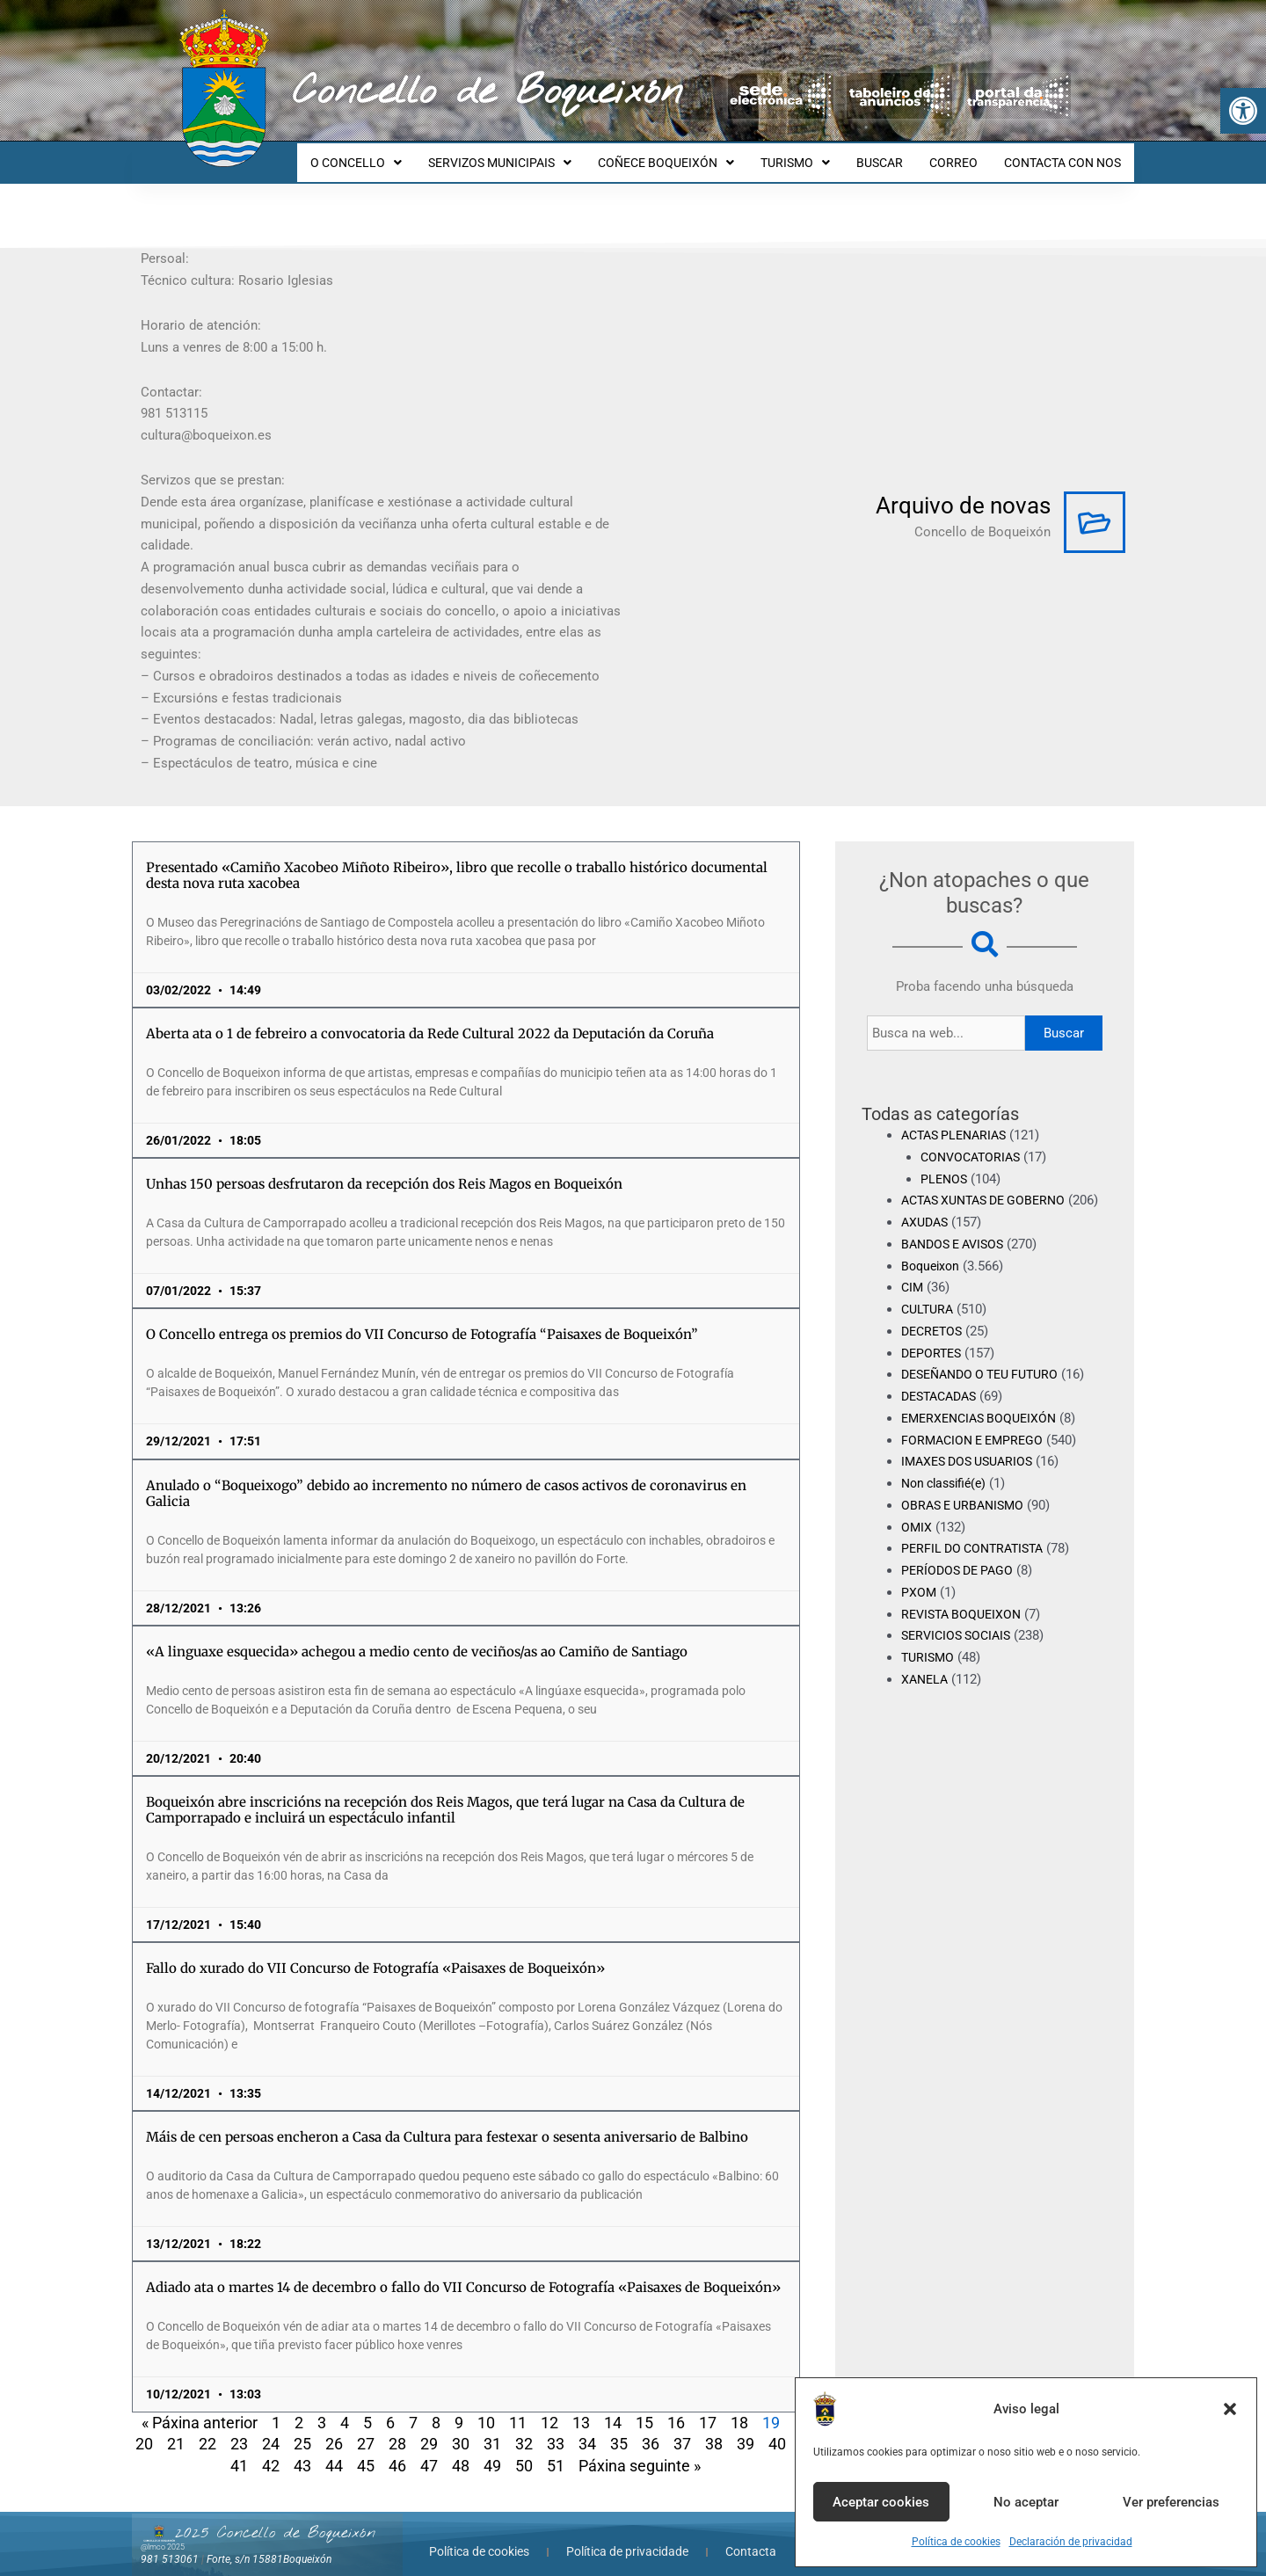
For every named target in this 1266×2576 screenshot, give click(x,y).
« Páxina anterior (200, 2407)
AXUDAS (926, 1228)
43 (302, 2450)
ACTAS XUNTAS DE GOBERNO (990, 1184)
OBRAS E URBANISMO (966, 1511)
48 (460, 2450)
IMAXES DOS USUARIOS (972, 1467)
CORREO (961, 155)
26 (334, 2428)
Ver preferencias (1171, 2502)
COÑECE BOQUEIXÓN (690, 155)
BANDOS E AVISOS (957, 1250)
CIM (913, 1293)
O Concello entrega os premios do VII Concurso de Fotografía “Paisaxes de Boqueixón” (422, 1318)
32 (524, 2428)
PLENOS (945, 1163)
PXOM (919, 1598)
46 (397, 2450)
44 (334, 2450)
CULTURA (929, 1315)
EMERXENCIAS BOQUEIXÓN (983, 1424)
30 (460, 2428)
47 (429, 2450)
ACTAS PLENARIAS (958, 1119)
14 (613, 2407)
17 (708, 2407)
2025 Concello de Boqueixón (275, 2517)
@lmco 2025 (163, 2531)
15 (644, 2407)
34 (587, 2428)
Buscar (1064, 1017)
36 (650, 2428)
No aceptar (1026, 2502)
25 (302, 2428)
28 (397, 2428)
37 (682, 2428)
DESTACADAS (943, 1402)
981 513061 (170, 2543)
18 (739, 2407)
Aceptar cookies (881, 2502)
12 (549, 2407)
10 (486, 2407)
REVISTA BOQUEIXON (965, 1619)
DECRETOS (934, 1337)
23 (239, 2428)
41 (239, 2450)
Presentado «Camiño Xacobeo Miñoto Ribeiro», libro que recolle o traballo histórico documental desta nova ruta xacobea (457, 859)
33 (555, 2428)
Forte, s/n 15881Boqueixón (269, 2543)
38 (714, 2428)
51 (555, 2450)
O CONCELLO (390, 155)
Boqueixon (932, 1271)
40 (777, 2428)
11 (518, 2407)
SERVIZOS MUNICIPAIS (528, 155)
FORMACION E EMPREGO (976, 1445)
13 (581, 2407)
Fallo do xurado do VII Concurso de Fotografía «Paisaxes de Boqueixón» (375, 1952)
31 (492, 2428)
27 (366, 2428)
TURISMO (813, 155)
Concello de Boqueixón (487, 92)
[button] (1243, 111)
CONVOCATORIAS (973, 1141)
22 (207, 2428)
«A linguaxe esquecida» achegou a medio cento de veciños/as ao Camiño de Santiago (417, 1635)
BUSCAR (892, 155)
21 (176, 2428)
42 (271, 2450)
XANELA (926, 1685)
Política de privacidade (627, 2536)
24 (271, 2428)
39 (745, 2428)
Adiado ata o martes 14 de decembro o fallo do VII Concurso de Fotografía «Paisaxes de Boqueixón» (463, 2271)
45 (366, 2450)
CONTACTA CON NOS (1065, 155)
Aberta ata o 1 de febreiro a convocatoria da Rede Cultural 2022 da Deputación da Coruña (430, 1017)
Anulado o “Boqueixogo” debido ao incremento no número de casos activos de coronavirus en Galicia (446, 1477)
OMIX (917, 1532)
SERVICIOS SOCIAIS (960, 1641)
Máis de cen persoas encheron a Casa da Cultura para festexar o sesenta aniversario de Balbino (447, 2121)
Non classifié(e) (947, 1489)
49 (492, 2450)
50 (524, 2450)
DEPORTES (933, 1358)
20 (144, 2428)
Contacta (750, 2536)
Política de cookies (956, 2542)
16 (676, 2407)
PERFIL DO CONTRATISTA (977, 1554)
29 (429, 2428)
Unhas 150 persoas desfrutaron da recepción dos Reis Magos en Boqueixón (384, 1168)
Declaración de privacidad (1070, 2542)
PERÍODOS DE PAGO (960, 1576)
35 (619, 2428)
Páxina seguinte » (639, 2450)
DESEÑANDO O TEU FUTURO (987, 1380)
